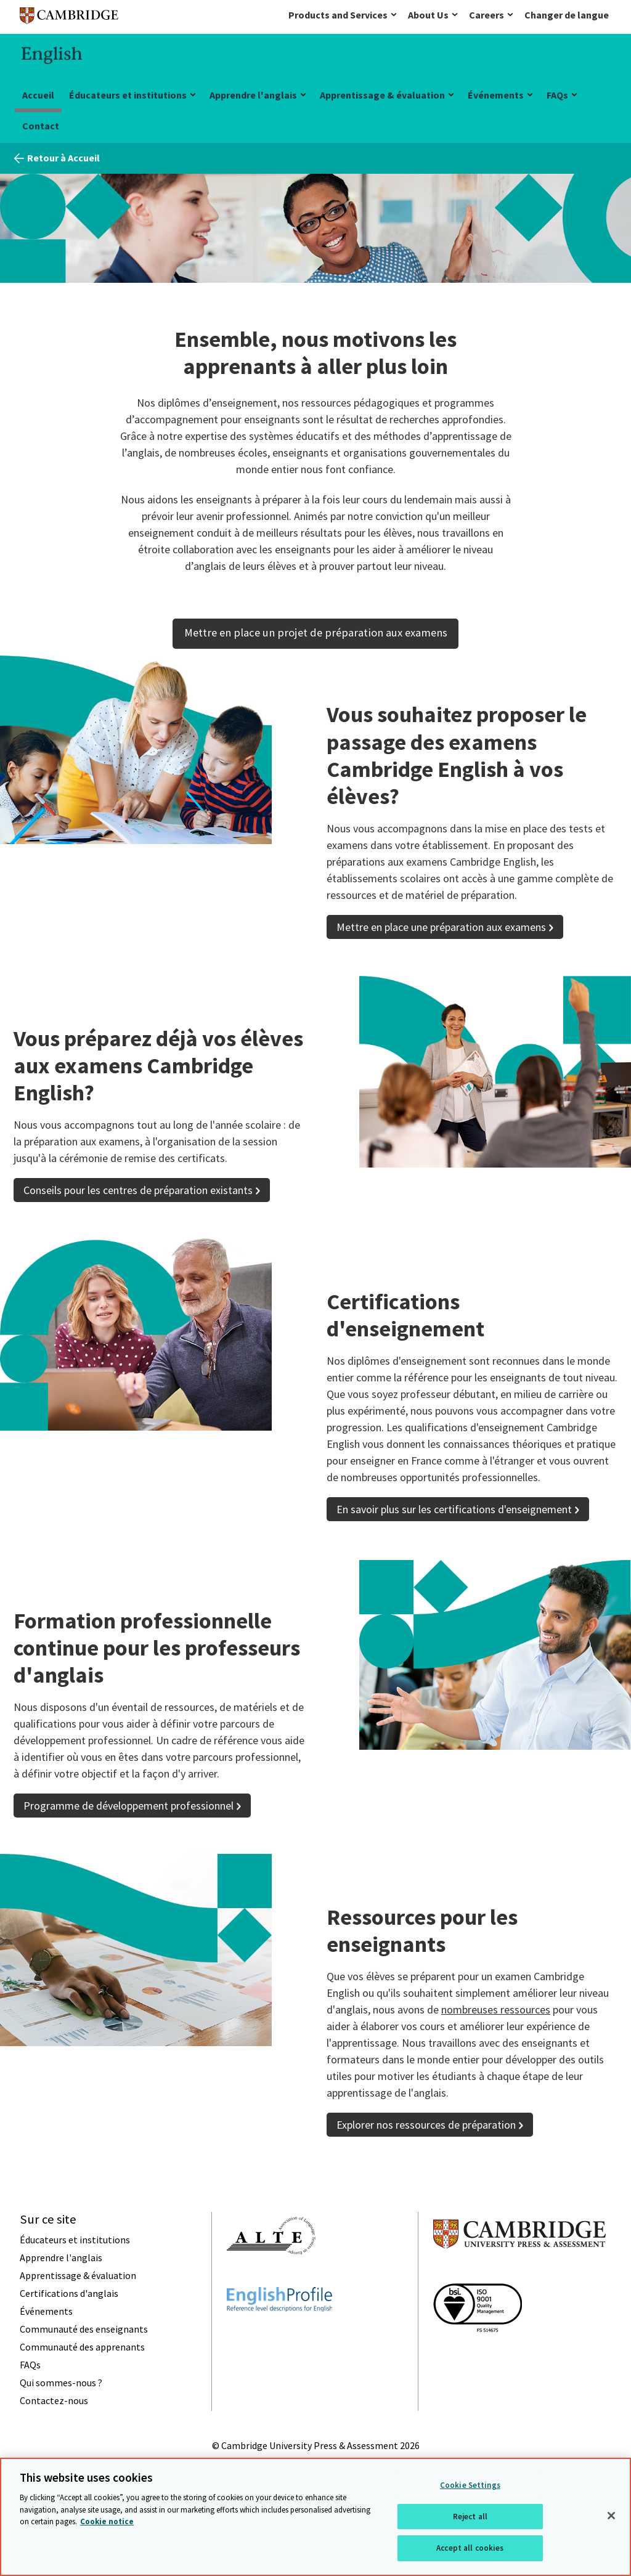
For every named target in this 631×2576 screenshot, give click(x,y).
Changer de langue (566, 15)
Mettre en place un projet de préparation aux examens (315, 632)
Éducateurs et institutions (128, 95)
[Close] (611, 2515)
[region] (315, 2517)
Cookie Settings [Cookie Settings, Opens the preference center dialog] (470, 2485)
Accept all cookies (469, 2548)
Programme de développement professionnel (128, 1805)
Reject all (470, 2516)
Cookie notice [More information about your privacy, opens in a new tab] (107, 2521)
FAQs (557, 95)
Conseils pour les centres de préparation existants (138, 1190)
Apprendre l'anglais (253, 95)
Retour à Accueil (63, 158)
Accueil (38, 95)
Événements (496, 95)
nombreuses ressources (495, 2009)
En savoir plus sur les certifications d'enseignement (454, 1509)
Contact (40, 126)
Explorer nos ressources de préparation (426, 2125)
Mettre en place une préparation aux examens (441, 927)
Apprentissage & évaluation (382, 95)
